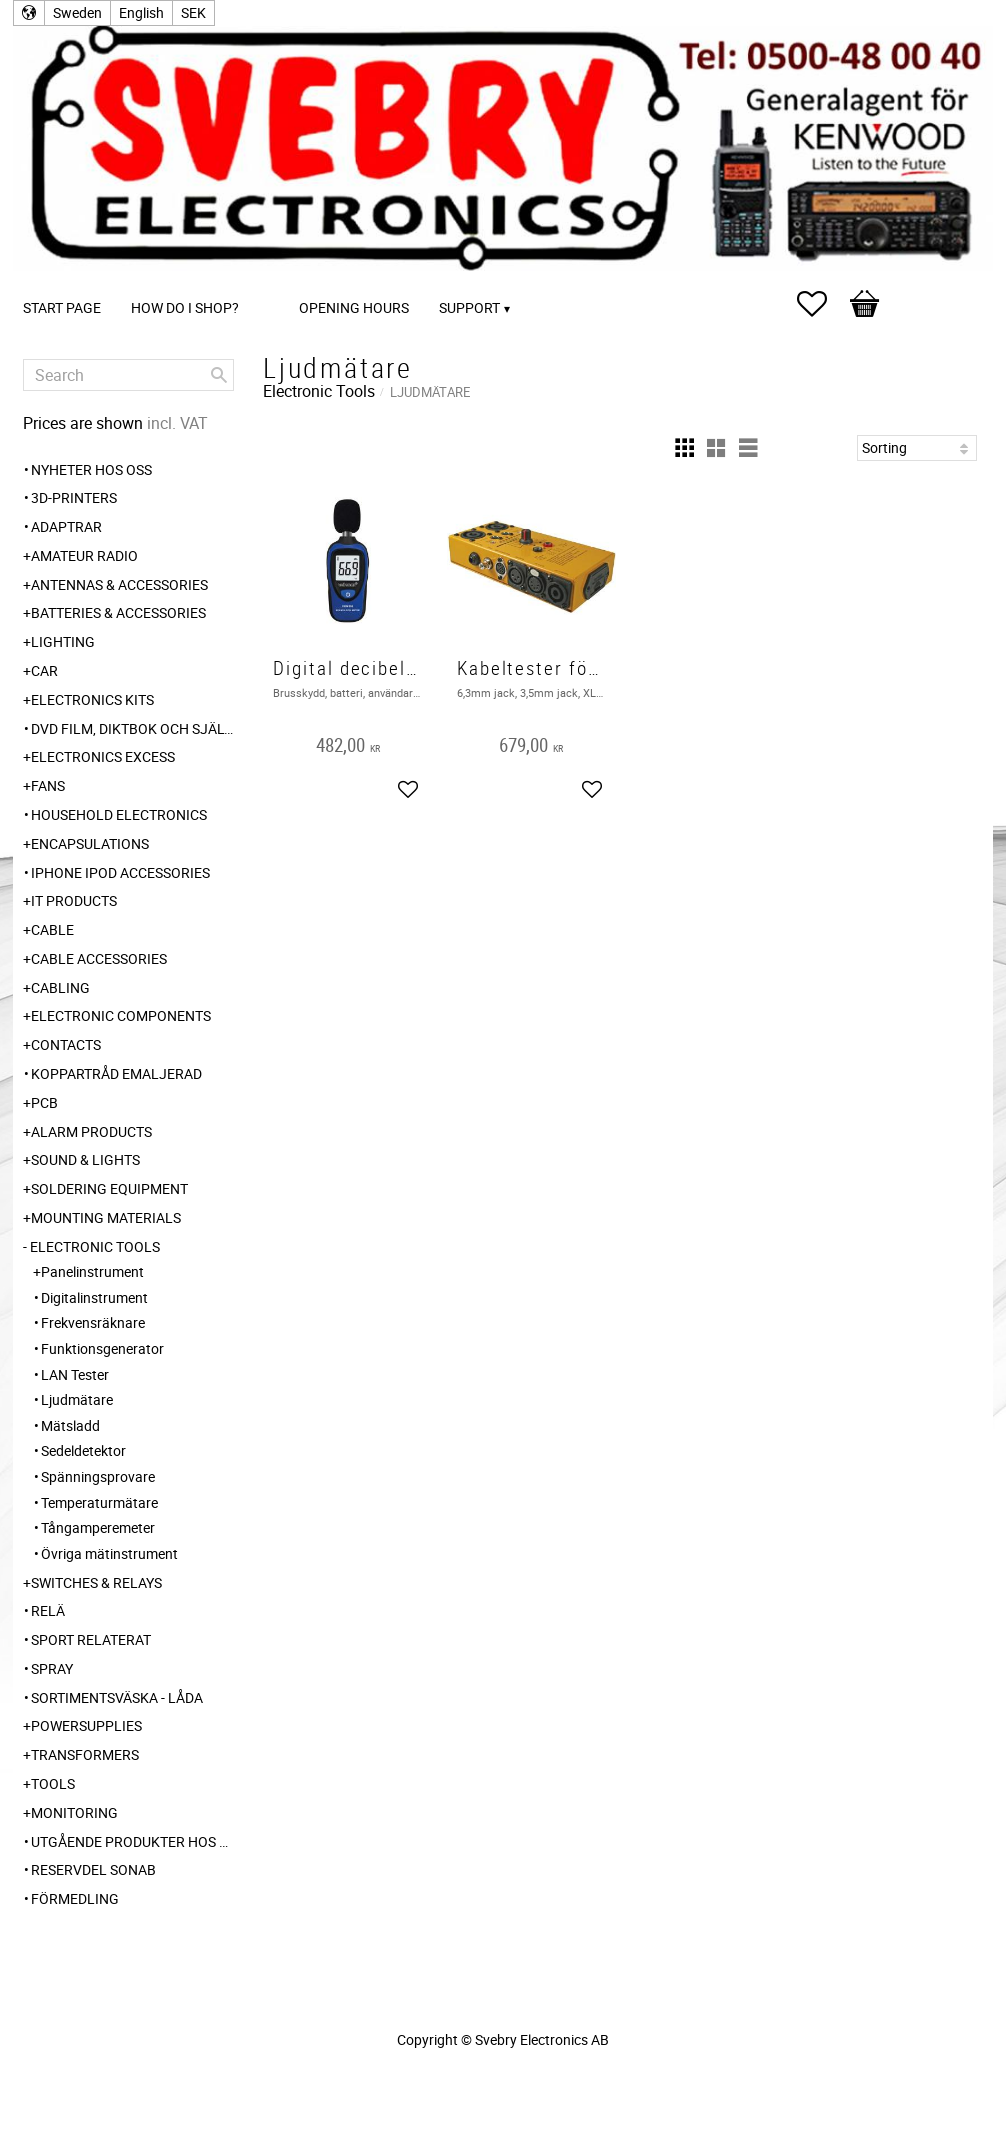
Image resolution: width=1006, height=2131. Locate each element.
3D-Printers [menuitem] (74, 497)
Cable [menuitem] (52, 929)
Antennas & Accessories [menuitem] (119, 584)
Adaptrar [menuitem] (66, 526)
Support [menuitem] (469, 307)
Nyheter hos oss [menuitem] (91, 469)
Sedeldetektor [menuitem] (83, 1450)
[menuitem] (274, 280)
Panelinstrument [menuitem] (92, 1271)
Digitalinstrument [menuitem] (94, 1297)
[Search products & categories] (128, 375)
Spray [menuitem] (52, 1668)
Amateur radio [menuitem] (84, 555)
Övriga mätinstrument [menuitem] (109, 1553)
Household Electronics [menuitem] (119, 814)
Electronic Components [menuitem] (121, 1015)
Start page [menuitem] (62, 307)
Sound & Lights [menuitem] (85, 1159)
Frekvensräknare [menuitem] (93, 1322)
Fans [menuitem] (48, 785)
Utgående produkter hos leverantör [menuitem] (132, 1841)
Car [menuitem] (44, 670)
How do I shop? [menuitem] (185, 307)
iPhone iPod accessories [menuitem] (120, 872)
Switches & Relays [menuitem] (96, 1582)
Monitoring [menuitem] (74, 1812)
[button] (822, 304)
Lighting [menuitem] (63, 641)
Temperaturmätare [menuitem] (99, 1502)
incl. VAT (177, 423)
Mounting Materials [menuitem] (106, 1217)
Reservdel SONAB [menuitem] (93, 1869)
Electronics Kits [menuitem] (92, 699)
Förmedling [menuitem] (75, 1898)
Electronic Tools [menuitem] (95, 1246)
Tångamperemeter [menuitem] (98, 1527)
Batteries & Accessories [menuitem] (118, 612)
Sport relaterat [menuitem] (91, 1639)
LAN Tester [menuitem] (75, 1374)
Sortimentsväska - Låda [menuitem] (117, 1697)
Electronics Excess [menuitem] (103, 756)
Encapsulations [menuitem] (90, 843)
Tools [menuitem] (53, 1783)
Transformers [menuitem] (85, 1754)
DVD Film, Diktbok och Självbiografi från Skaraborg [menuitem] (132, 728)
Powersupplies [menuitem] (86, 1725)
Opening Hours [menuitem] (354, 307)
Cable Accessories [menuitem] (99, 958)
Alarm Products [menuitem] (91, 1131)
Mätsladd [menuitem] (70, 1425)
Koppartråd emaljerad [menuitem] (116, 1073)
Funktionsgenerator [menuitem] (102, 1348)
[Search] (219, 375)
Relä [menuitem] (48, 1610)
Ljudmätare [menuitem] (77, 1399)
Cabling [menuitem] (60, 987)
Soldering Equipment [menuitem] (109, 1188)
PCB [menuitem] (44, 1102)
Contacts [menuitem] (66, 1044)
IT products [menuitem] (74, 900)
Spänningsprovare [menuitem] (98, 1476)
